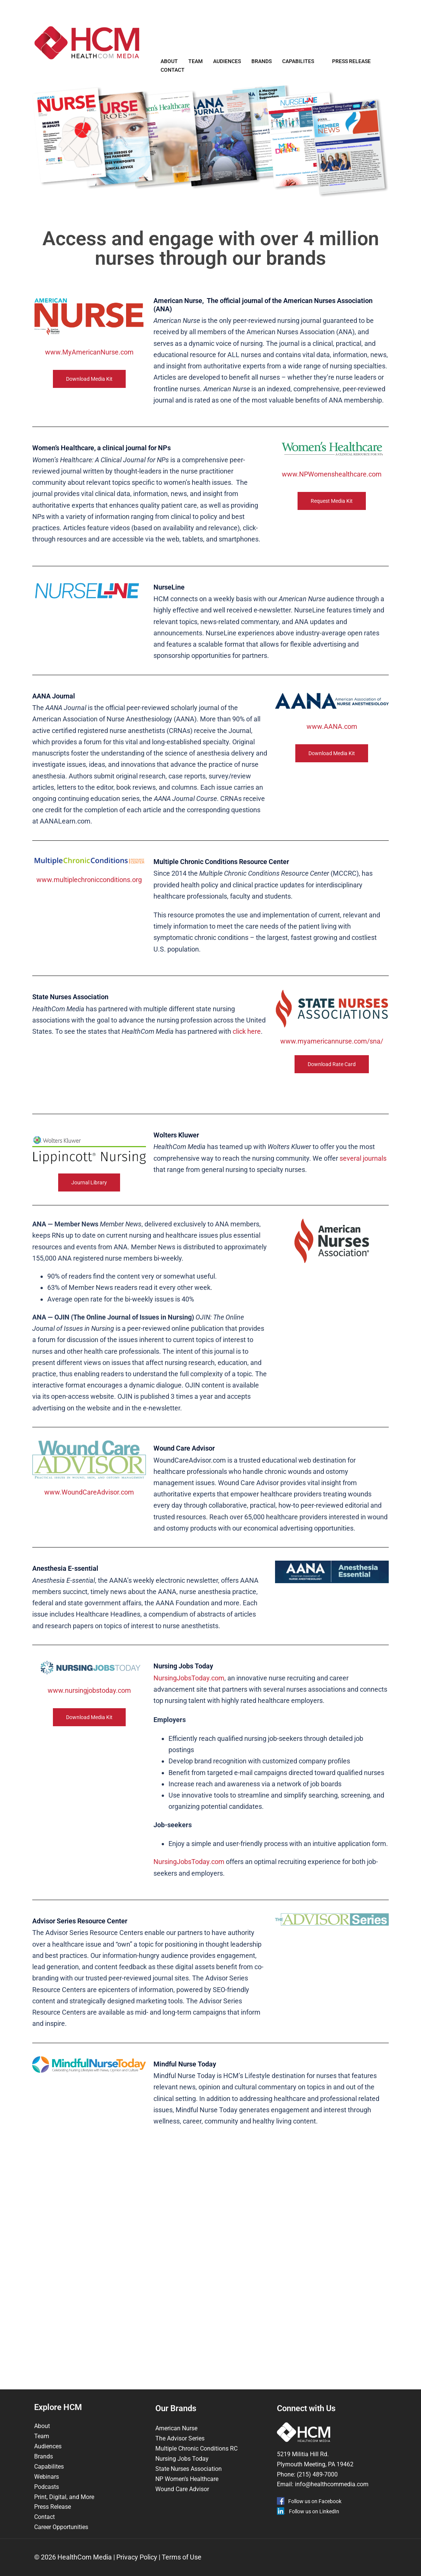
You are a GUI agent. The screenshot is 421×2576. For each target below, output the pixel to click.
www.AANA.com (332, 744)
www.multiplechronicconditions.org (89, 898)
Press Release (351, 65)
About (169, 65)
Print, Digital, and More (64, 2497)
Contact (173, 74)
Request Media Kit (332, 519)
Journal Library (89, 1201)
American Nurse (176, 2428)
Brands (261, 65)
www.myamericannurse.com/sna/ (331, 1059)
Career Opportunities (61, 2527)
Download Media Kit (89, 397)
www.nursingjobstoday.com (89, 1708)
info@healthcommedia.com (331, 2484)
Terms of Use (181, 2557)
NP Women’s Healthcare (186, 2478)
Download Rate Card (332, 1082)
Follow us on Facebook (314, 2501)
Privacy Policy (136, 2557)
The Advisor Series (179, 2438)
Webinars (46, 2476)
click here (247, 1049)
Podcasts (46, 2486)
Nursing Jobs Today (182, 2458)
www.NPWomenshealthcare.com (332, 492)
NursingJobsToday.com (188, 1696)
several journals (363, 1176)
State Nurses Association (188, 2468)
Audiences (227, 65)
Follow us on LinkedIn (314, 2511)
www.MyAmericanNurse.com (89, 370)
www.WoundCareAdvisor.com (89, 1510)
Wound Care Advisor (182, 2489)
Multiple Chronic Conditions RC (196, 2448)
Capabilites (298, 65)
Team (195, 65)
